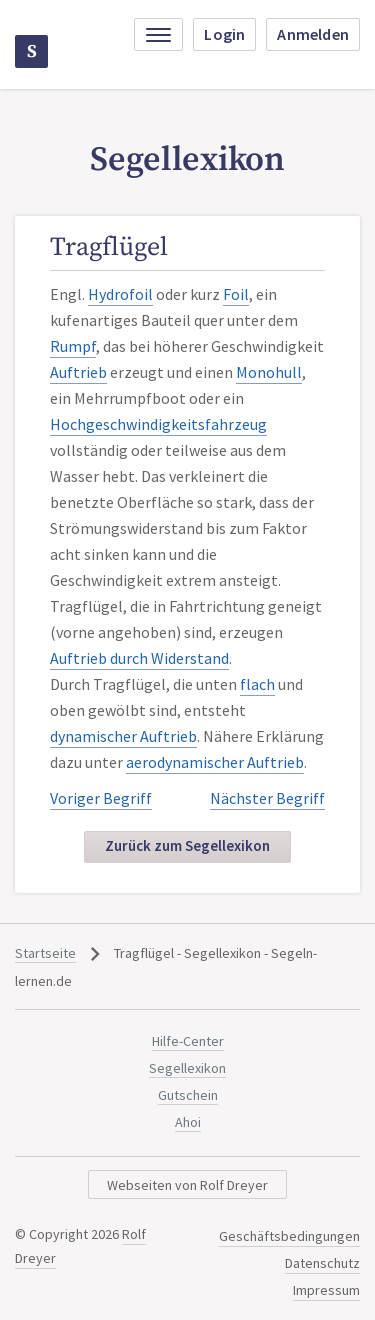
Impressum (326, 1290)
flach (257, 684)
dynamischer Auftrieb (123, 736)
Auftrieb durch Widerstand (139, 658)
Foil (236, 294)
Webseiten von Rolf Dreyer (187, 1185)
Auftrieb (78, 372)
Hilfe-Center (188, 1041)
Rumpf (73, 346)
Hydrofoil (120, 294)
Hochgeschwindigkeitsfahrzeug (158, 424)
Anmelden (313, 34)
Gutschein (188, 1095)
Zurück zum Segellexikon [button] (187, 845)
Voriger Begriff (101, 798)
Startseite (45, 953)
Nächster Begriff (267, 798)
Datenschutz (322, 1263)
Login (224, 34)
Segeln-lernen (32, 51)
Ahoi (188, 1122)
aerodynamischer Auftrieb (215, 762)
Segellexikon (187, 1068)
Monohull (269, 372)
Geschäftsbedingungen (289, 1236)
